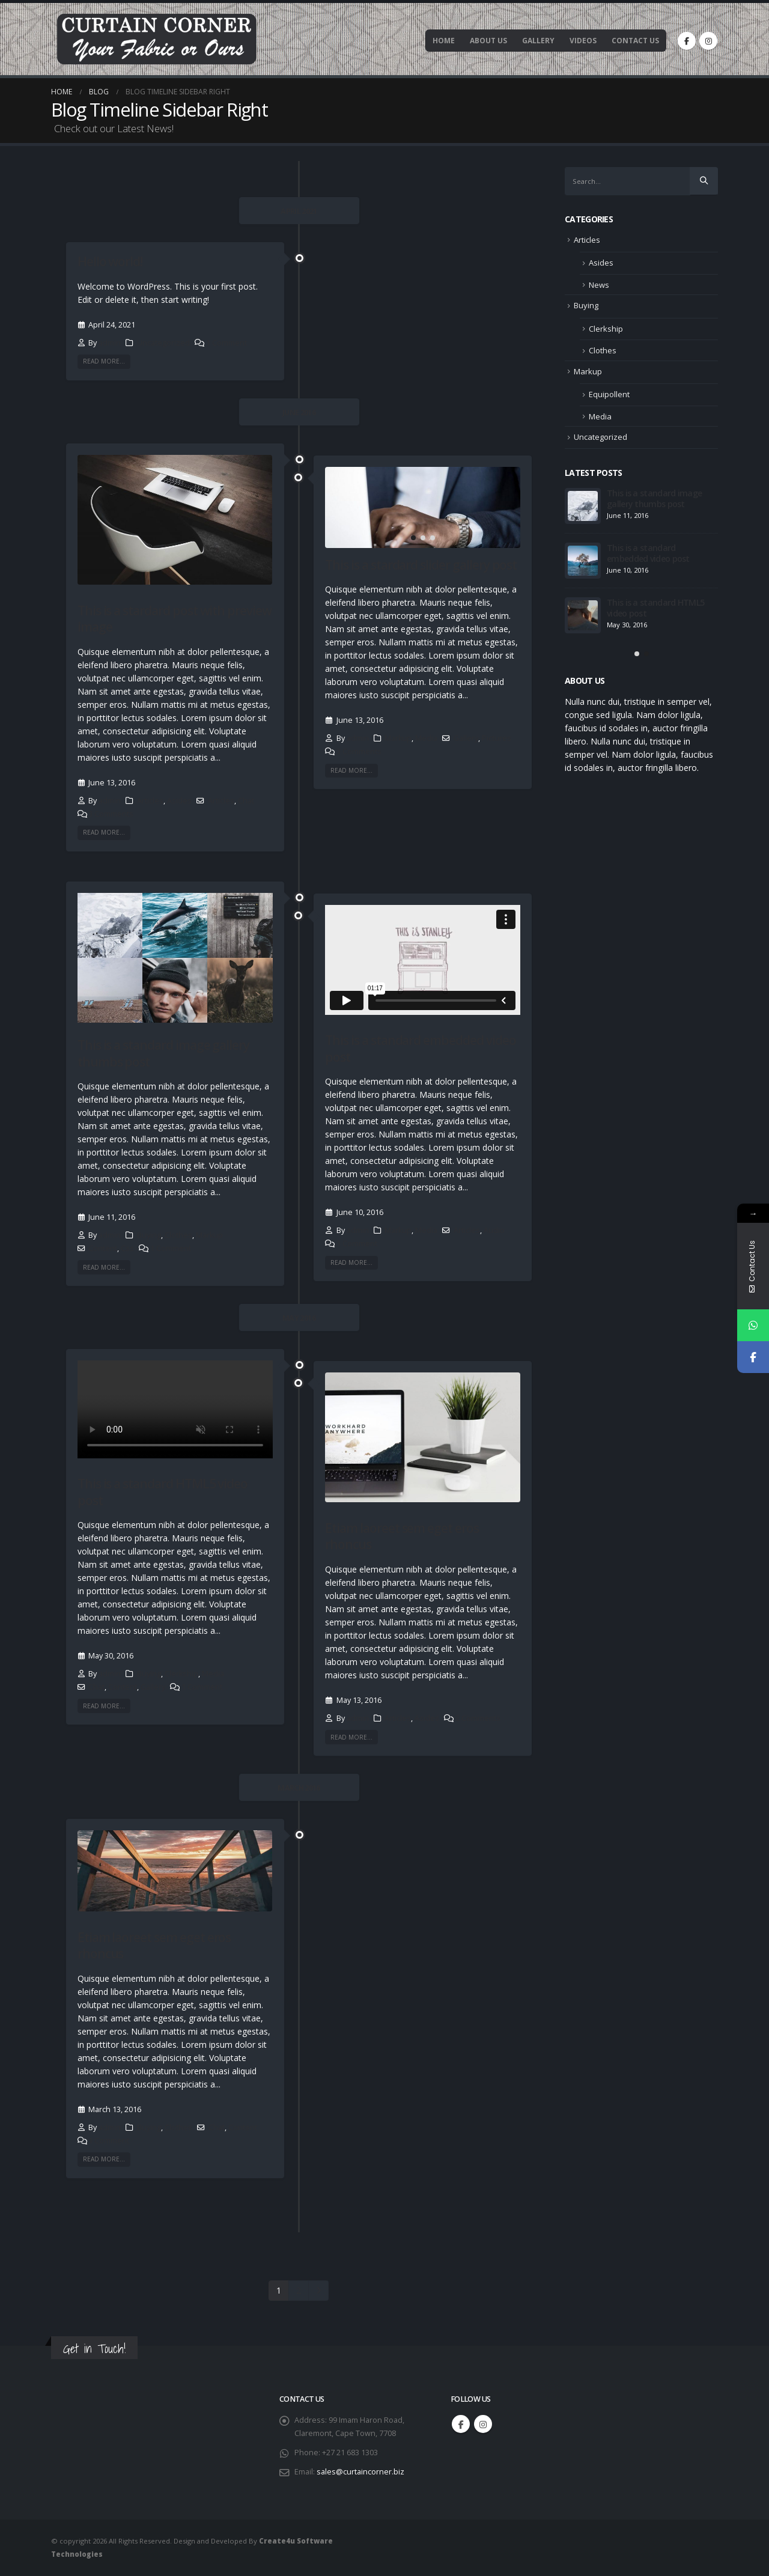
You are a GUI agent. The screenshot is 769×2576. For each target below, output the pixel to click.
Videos (583, 40)
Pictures (496, 738)
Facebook (461, 2424)
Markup (398, 738)
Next (318, 2290)
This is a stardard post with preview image (175, 618)
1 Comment (226, 343)
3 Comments (110, 814)
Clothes (178, 1235)
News (599, 284)
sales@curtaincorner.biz (360, 2472)
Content (102, 1248)
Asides (179, 801)
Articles (150, 801)
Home (444, 40)
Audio (494, 1230)
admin (110, 343)
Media (426, 738)
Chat (246, 801)
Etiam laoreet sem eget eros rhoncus (402, 1536)
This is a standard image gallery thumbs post (163, 1053)
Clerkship (181, 1674)
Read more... (104, 361)
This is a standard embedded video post (420, 1048)
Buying (149, 1235)
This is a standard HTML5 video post (163, 1491)
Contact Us (635, 40)
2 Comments (477, 1718)
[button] (413, 537)
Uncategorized (163, 343)
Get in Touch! (94, 2348)
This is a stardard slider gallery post (421, 564)
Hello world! (110, 261)
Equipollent (609, 394)
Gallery (538, 40)
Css (127, 1248)
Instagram (483, 2424)
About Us (488, 40)
